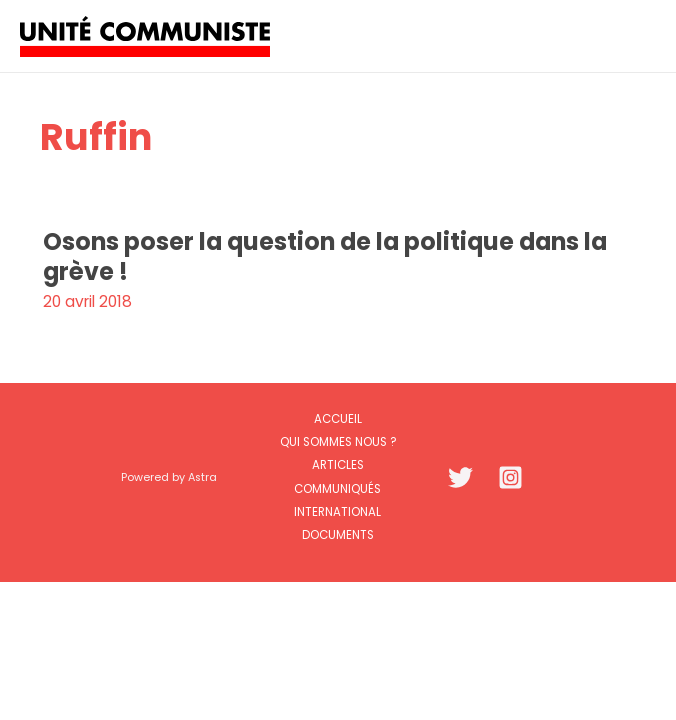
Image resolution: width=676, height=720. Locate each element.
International (337, 512)
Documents (338, 535)
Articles (338, 465)
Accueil (338, 419)
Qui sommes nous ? (338, 442)
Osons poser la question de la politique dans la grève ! (325, 256)
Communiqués (337, 489)
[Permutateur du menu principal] (634, 35)
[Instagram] (510, 477)
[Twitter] (460, 477)
